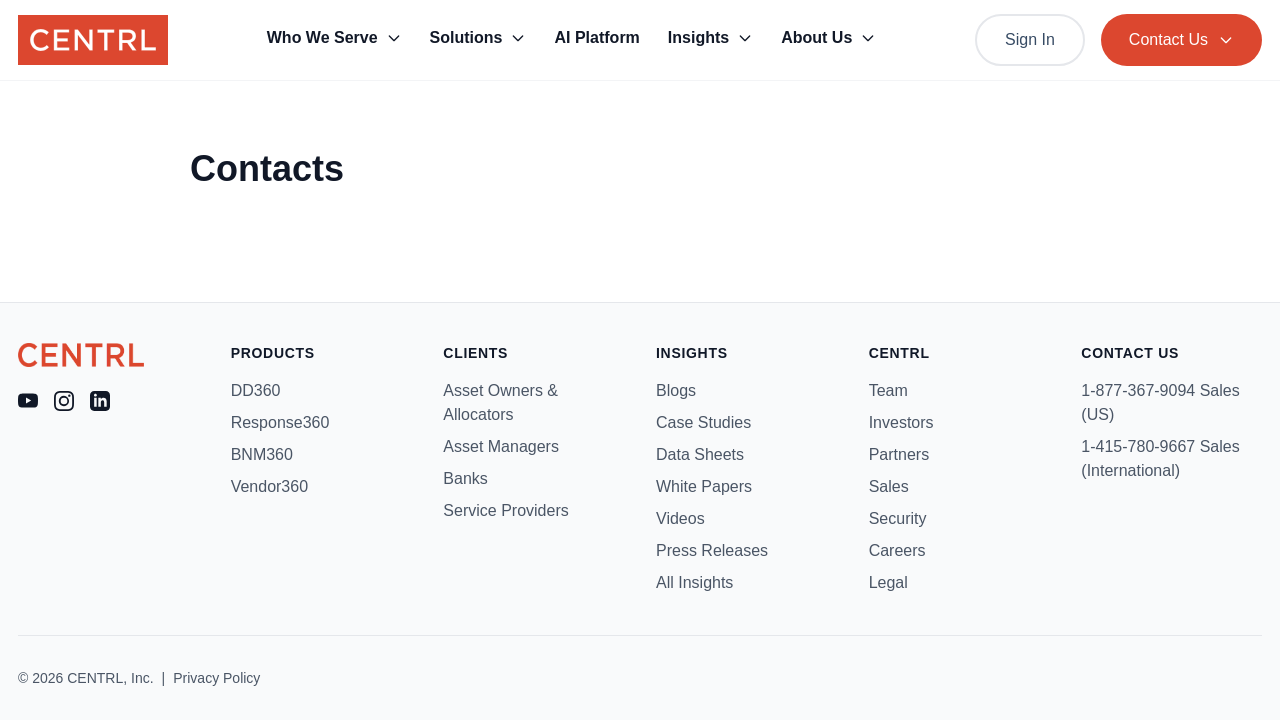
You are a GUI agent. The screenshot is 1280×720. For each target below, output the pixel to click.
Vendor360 (269, 486)
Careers (897, 550)
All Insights (694, 582)
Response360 (280, 422)
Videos (680, 518)
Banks (465, 478)
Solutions (478, 37)
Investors (901, 422)
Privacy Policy (216, 678)
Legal (888, 582)
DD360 (256, 390)
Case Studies (703, 422)
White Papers (704, 486)
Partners (899, 454)
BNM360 (262, 454)
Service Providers (505, 510)
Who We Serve (334, 37)
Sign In (1030, 39)
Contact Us (1181, 39)
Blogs (676, 390)
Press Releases (712, 550)
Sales (889, 486)
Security (898, 518)
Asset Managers (501, 446)
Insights (710, 37)
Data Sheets (700, 454)
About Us (828, 37)
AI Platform (596, 37)
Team (888, 390)
